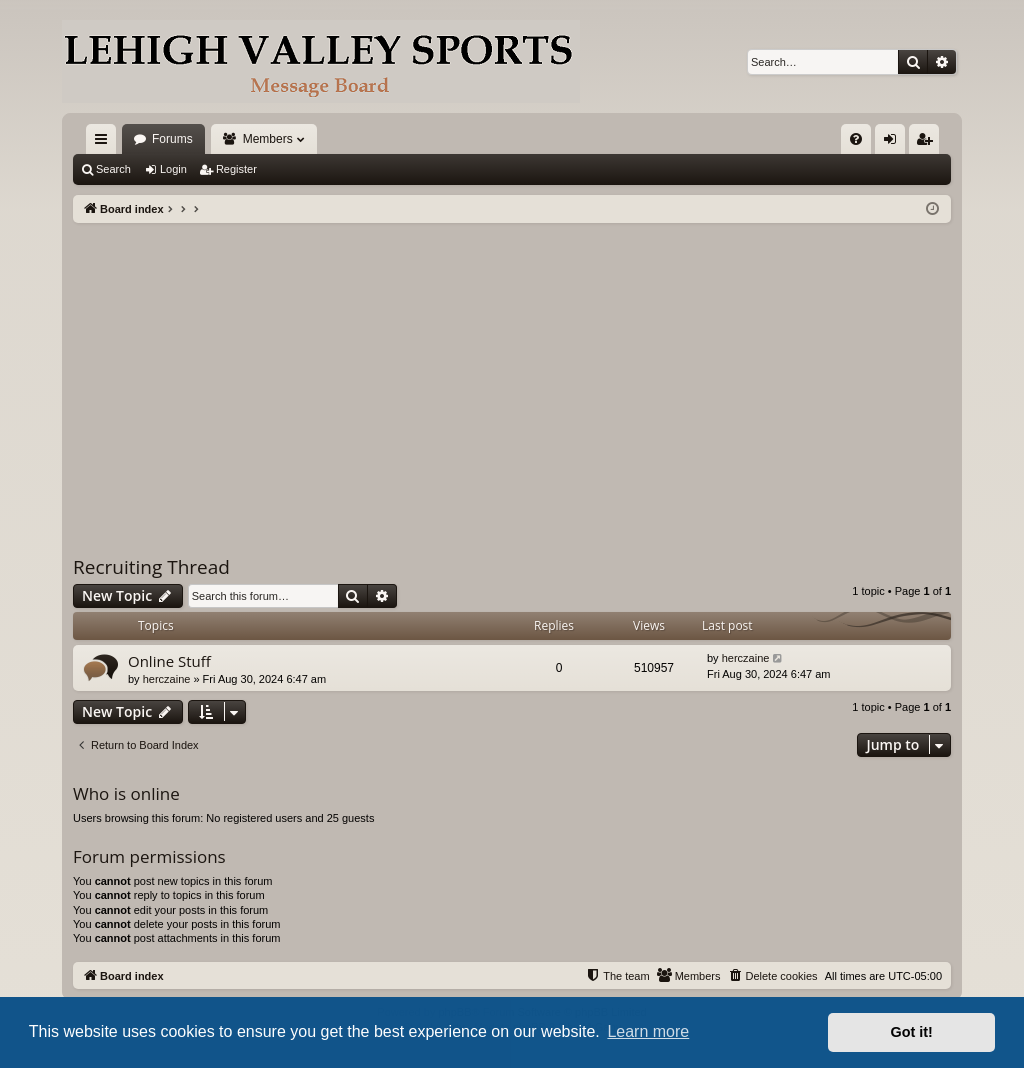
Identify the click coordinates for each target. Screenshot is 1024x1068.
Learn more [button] (648, 1031)
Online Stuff (169, 661)
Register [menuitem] (928, 143)
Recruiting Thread (151, 567)
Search (113, 169)
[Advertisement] (512, 373)
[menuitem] (856, 139)
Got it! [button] (912, 1032)
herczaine (167, 679)
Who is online (126, 793)
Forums (172, 139)
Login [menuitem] (894, 143)
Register (236, 169)
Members (268, 139)
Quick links (105, 143)
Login (173, 169)
